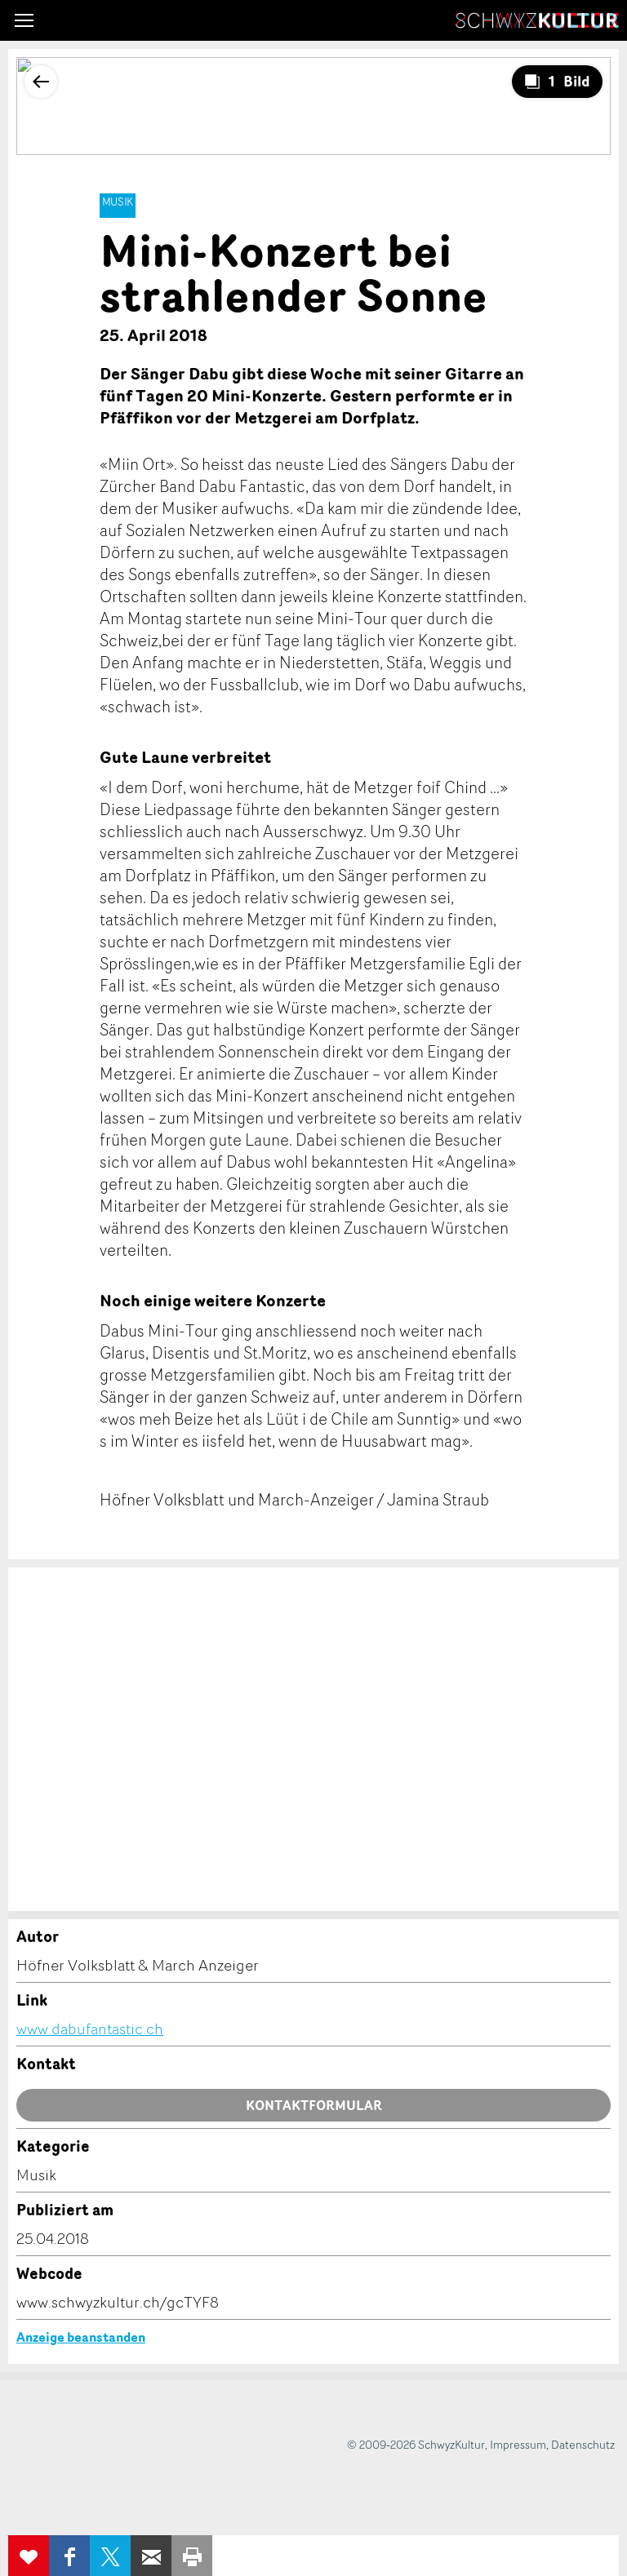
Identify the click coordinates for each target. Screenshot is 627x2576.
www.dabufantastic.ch (89, 2028)
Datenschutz (583, 2444)
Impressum (518, 2444)
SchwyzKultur (537, 20)
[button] (24, 20)
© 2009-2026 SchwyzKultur (416, 2444)
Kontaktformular (314, 2105)
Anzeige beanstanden (80, 2337)
